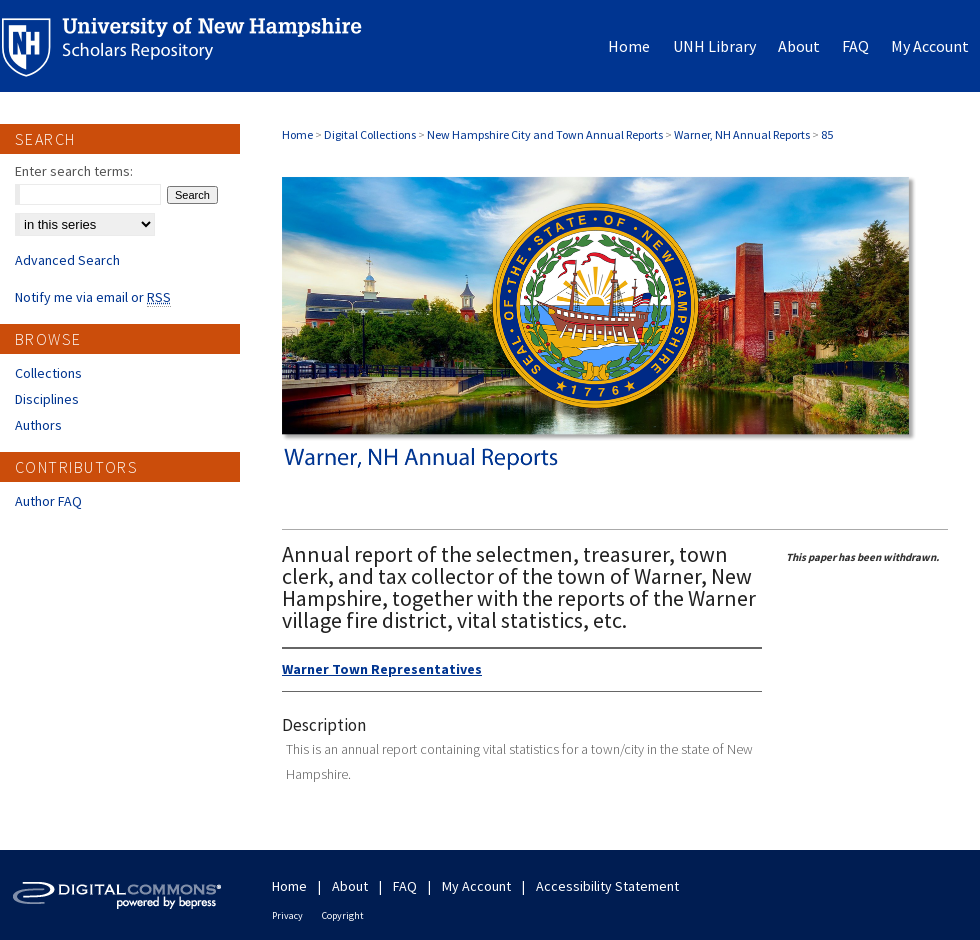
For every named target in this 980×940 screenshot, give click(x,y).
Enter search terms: (74, 171)
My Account (476, 886)
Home (297, 134)
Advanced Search (67, 260)
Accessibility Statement (607, 886)
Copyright (343, 915)
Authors (38, 425)
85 (827, 134)
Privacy (287, 915)
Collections (48, 373)
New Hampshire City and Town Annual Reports (545, 134)
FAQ (405, 886)
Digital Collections (370, 134)
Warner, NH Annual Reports (742, 134)
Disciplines (47, 399)
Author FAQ (48, 501)
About (350, 886)
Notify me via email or (93, 297)
